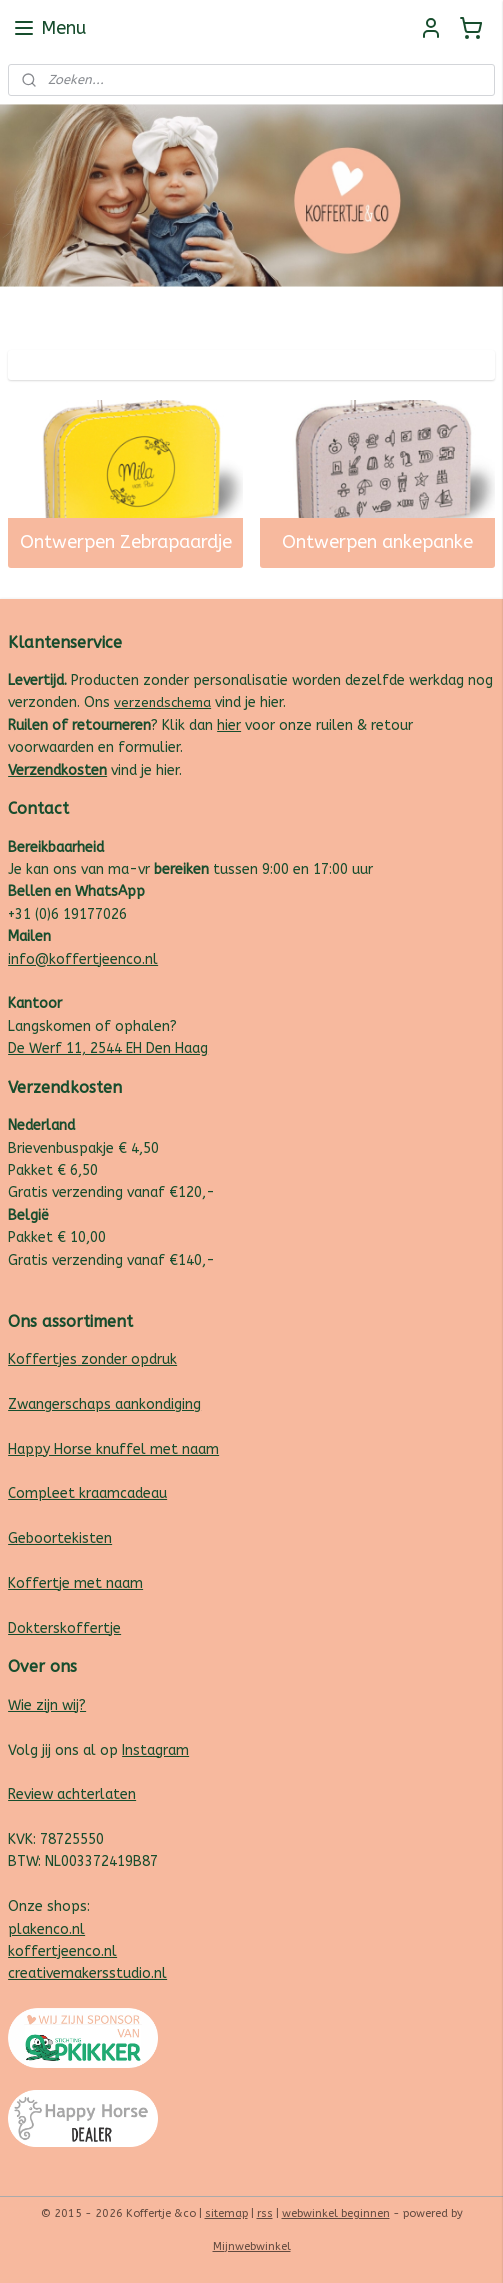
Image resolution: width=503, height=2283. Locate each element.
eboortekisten (65, 1538)
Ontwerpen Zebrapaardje (126, 542)
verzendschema (162, 702)
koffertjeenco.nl (62, 1951)
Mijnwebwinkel (252, 2246)
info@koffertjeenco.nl (83, 959)
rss (265, 2213)
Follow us (464, 310)
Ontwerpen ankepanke (377, 542)
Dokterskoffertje (64, 1628)
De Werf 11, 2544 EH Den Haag (108, 1048)
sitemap (226, 2213)
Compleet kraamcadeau (87, 1493)
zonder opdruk (127, 1359)
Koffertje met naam (75, 1583)
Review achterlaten (72, 1794)
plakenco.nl (46, 1929)
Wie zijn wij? (47, 1705)
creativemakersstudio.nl (87, 1973)
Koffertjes (42, 1359)
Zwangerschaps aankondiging (104, 1404)
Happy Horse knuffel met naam (113, 1449)
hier (229, 725)
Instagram (155, 1750)
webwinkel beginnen (336, 2213)
